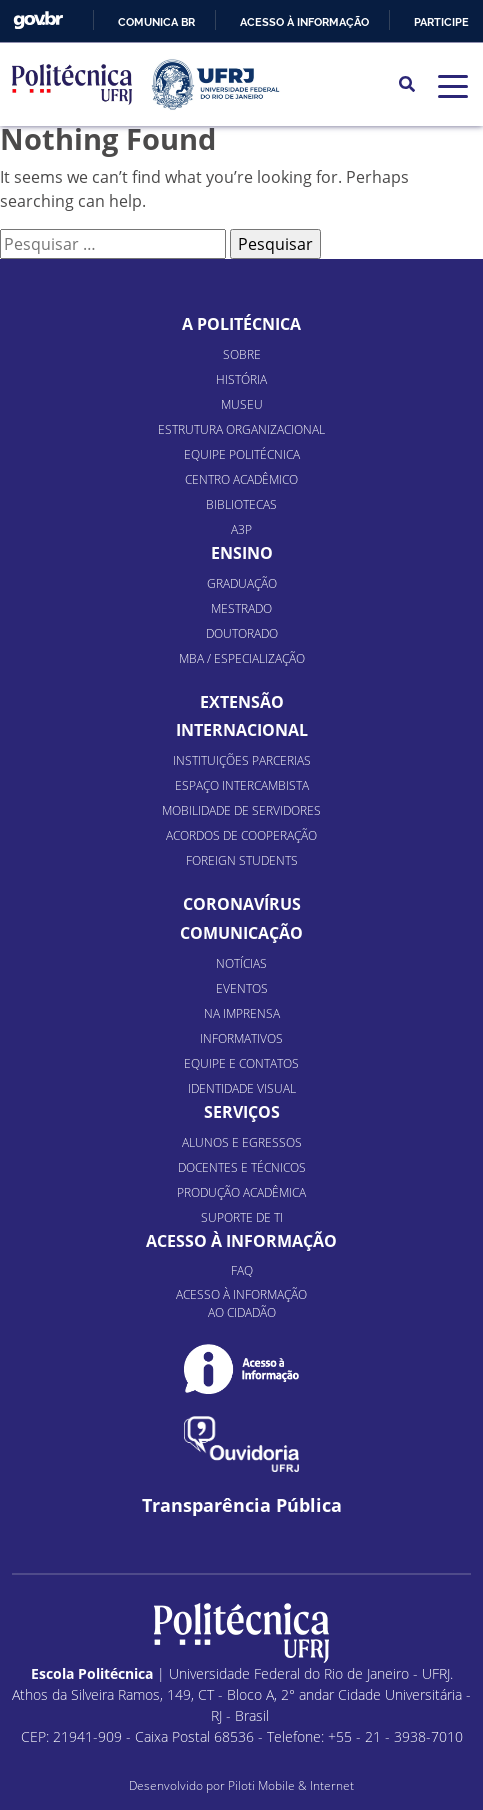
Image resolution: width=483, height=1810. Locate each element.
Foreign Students (242, 860)
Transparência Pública (242, 1505)
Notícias (241, 963)
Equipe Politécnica (242, 454)
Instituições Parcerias (242, 760)
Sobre (242, 354)
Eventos (242, 988)
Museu (242, 404)
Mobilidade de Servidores (241, 810)
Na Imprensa (242, 1013)
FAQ (242, 1270)
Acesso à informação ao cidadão (241, 1303)
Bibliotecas (241, 504)
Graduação (242, 583)
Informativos (241, 1038)
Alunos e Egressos (242, 1142)
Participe (441, 22)
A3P (241, 529)
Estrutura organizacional (241, 429)
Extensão (242, 702)
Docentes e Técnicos (242, 1167)
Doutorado (242, 633)
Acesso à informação (304, 22)
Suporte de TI (242, 1217)
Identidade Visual (242, 1088)
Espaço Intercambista (242, 785)
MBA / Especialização (242, 658)
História (241, 379)
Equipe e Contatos (241, 1063)
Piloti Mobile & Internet (291, 1785)
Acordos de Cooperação (241, 835)
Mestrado (241, 608)
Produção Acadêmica (241, 1192)
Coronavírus (242, 904)
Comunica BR (156, 22)
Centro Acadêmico (241, 479)
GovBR (38, 20)
